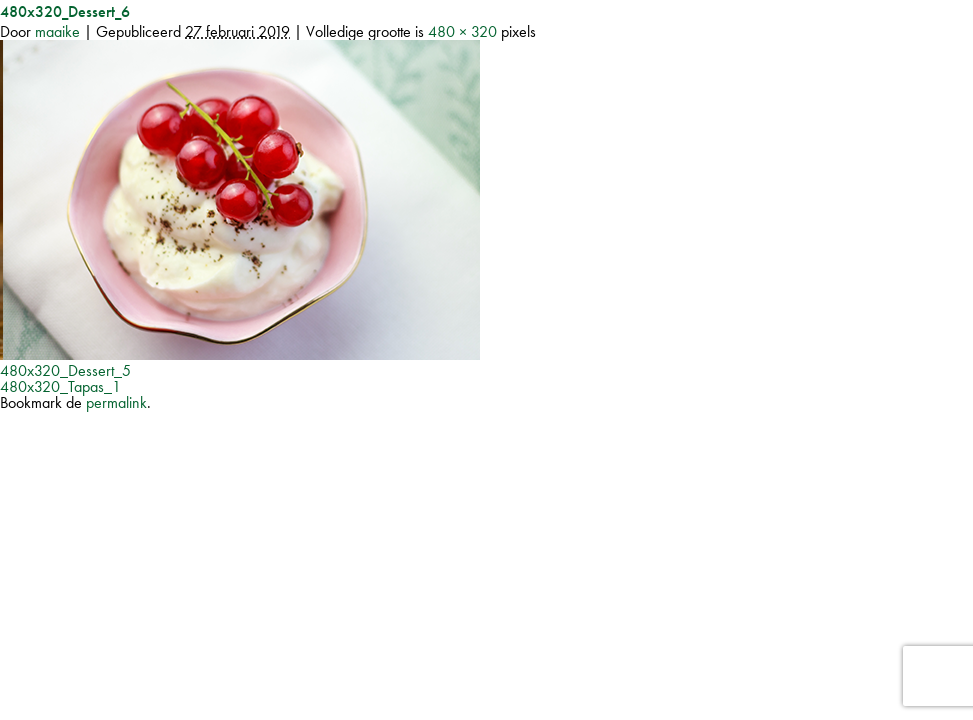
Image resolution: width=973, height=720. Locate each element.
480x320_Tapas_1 (60, 386)
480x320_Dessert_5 (65, 370)
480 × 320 (462, 31)
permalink (116, 402)
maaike (57, 31)
